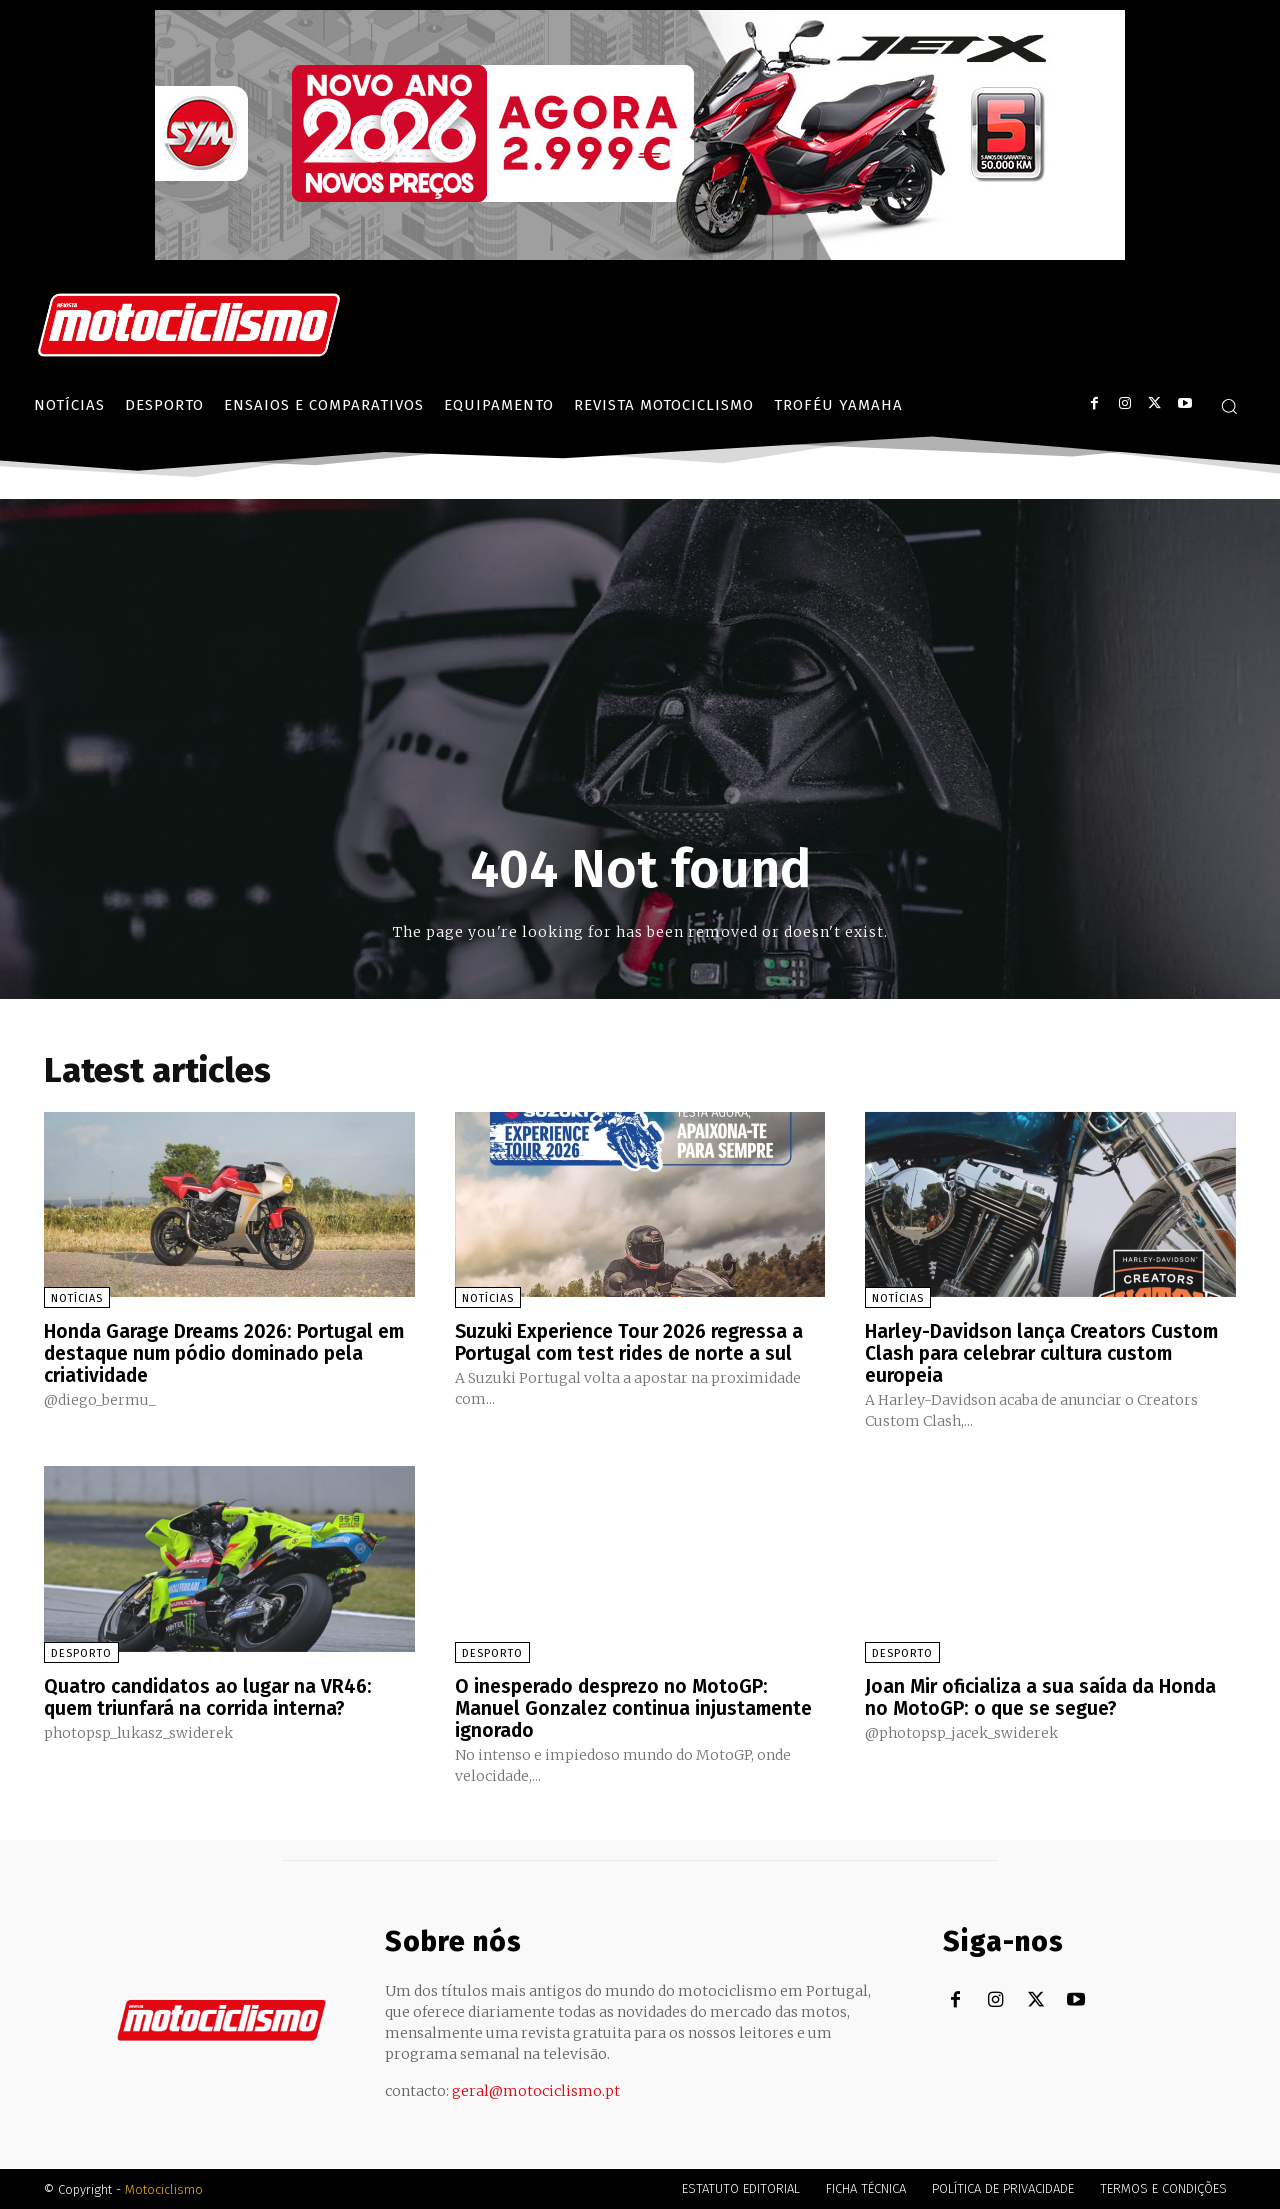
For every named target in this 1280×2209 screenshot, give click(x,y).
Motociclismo (164, 2188)
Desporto (81, 1652)
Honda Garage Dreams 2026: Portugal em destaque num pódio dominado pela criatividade (227, 1353)
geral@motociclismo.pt (536, 2090)
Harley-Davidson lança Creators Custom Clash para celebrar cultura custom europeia (1048, 1353)
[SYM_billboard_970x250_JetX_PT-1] (640, 255)
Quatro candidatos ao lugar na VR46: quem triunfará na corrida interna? (211, 1696)
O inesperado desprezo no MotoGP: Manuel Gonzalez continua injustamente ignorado (638, 1707)
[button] (1229, 406)
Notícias (77, 1298)
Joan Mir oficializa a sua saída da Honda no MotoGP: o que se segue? (1045, 1696)
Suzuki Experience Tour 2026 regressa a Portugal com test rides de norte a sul (636, 1342)
